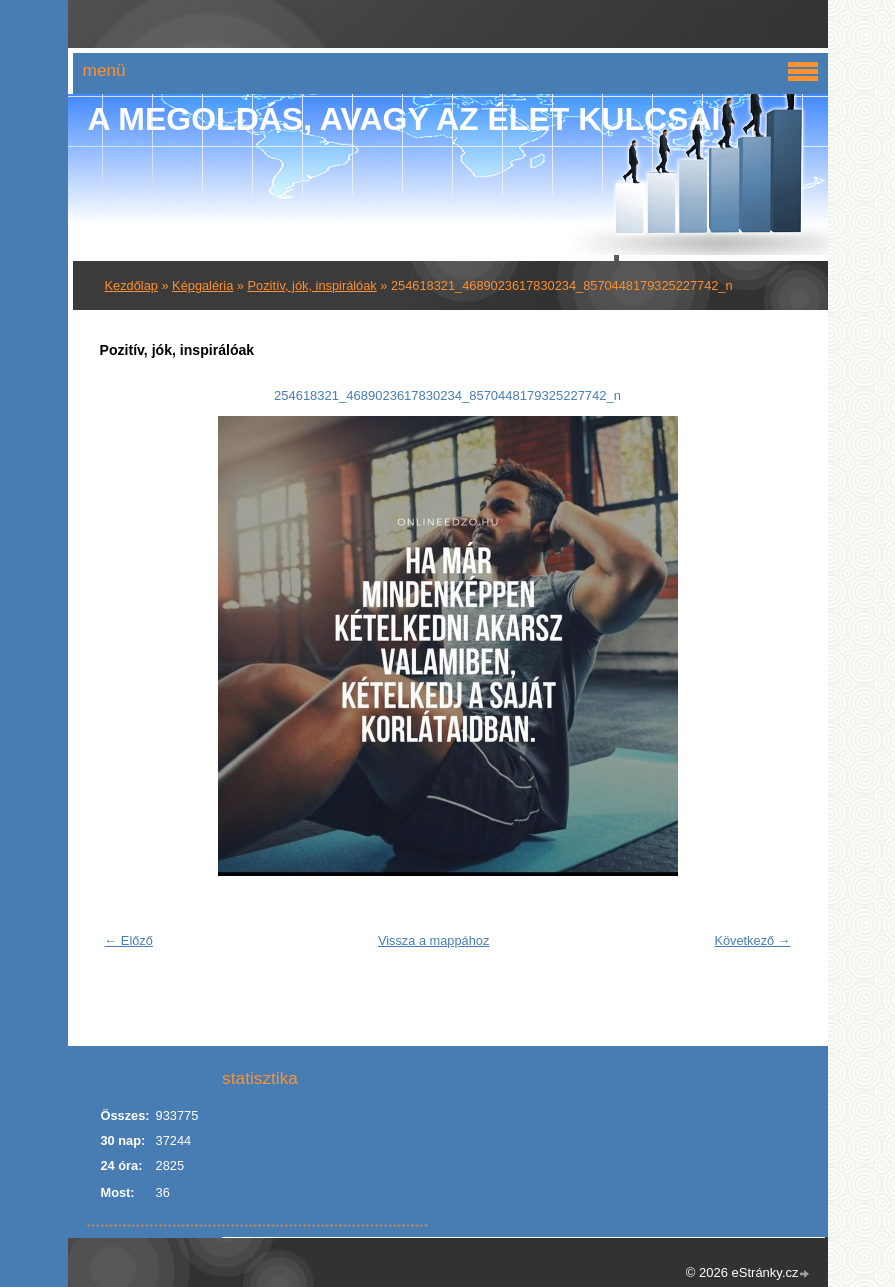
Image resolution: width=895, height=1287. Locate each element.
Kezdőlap (131, 285)
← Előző (129, 940)
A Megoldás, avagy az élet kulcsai (404, 119)
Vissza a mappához (433, 940)
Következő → (752, 940)
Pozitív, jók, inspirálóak (312, 285)
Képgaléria (202, 285)
